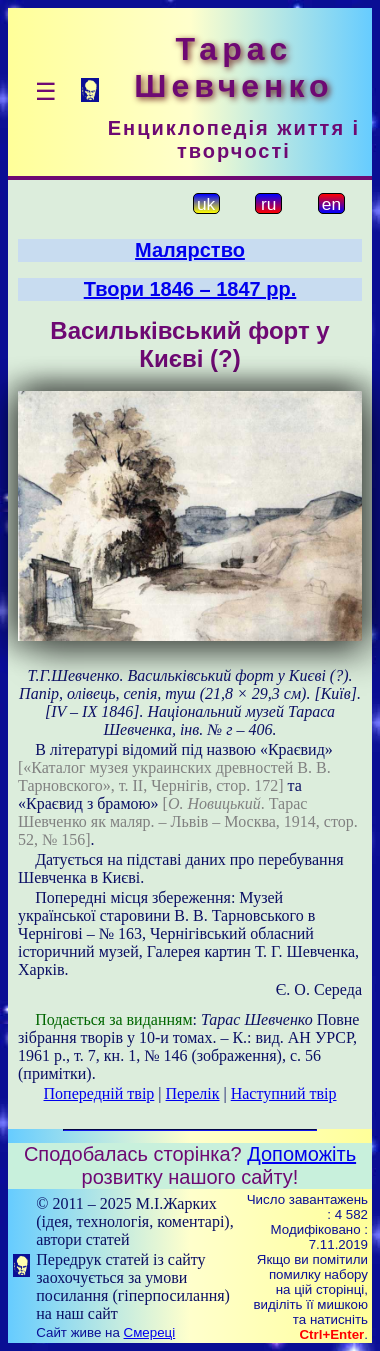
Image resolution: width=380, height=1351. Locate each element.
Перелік (193, 1093)
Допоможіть (301, 1154)
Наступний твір (284, 1093)
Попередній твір (99, 1093)
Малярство (190, 250)
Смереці (150, 1332)
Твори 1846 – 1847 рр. (190, 289)
